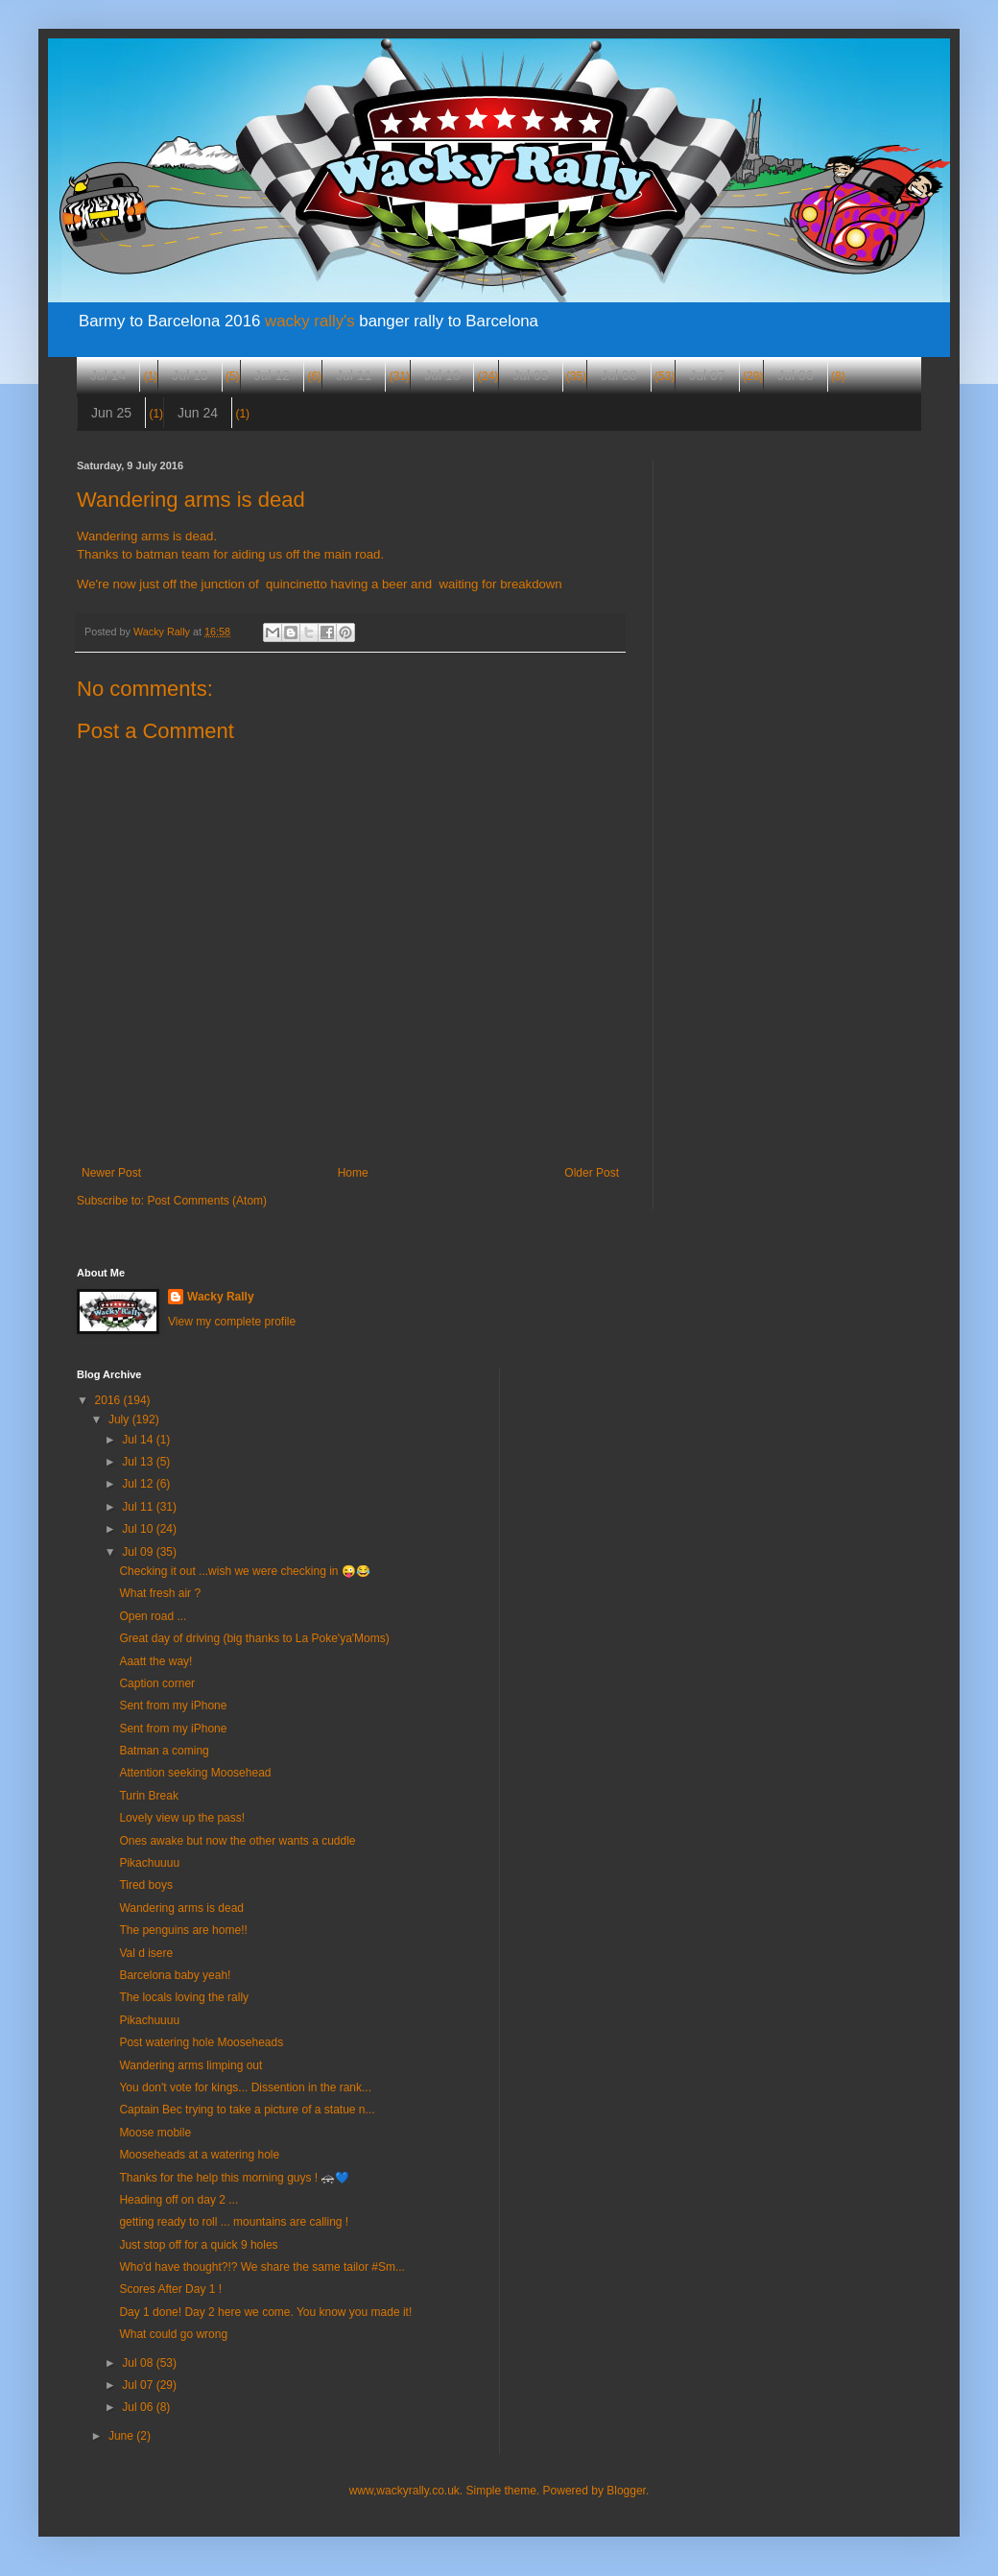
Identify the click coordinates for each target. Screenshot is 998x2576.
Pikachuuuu (149, 1863)
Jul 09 (530, 375)
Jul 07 (707, 375)
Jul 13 (189, 375)
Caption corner (157, 1683)
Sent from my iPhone (172, 1705)
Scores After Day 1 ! (170, 2289)
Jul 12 (272, 375)
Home (353, 1173)
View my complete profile (232, 1321)
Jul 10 (442, 375)
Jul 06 (795, 375)
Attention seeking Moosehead (195, 1772)
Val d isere (146, 1953)
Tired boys (146, 1885)
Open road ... (152, 1616)
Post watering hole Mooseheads (201, 2042)
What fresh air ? (160, 1593)
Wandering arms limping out (190, 2065)
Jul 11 (353, 375)
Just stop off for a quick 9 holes (198, 2245)
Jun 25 (111, 412)
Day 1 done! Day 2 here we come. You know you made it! (265, 2312)
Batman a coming (163, 1750)
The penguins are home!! (183, 1930)
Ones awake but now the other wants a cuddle (237, 1841)
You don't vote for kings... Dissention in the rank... (245, 2087)
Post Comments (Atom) (207, 1200)
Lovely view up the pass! (182, 1818)
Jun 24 (198, 412)
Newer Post (111, 1173)
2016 (109, 1400)
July (120, 1419)
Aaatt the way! (155, 1661)
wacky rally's (310, 321)
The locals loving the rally (184, 1997)
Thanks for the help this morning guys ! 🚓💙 (234, 2177)
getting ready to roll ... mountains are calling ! (233, 2222)
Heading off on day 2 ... (178, 2199)
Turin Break (148, 1795)
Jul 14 (108, 375)
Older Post (591, 1173)
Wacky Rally (220, 1296)
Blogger (626, 2490)
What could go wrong (173, 2334)
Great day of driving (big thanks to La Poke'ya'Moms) (254, 1638)
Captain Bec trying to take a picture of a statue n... (246, 2109)
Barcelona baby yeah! (174, 1975)
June (122, 2436)
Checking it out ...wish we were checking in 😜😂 (244, 1571)
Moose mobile (155, 2132)
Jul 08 (618, 375)
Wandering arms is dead (181, 1908)
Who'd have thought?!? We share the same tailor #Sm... (262, 2267)
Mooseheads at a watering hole (199, 2154)
